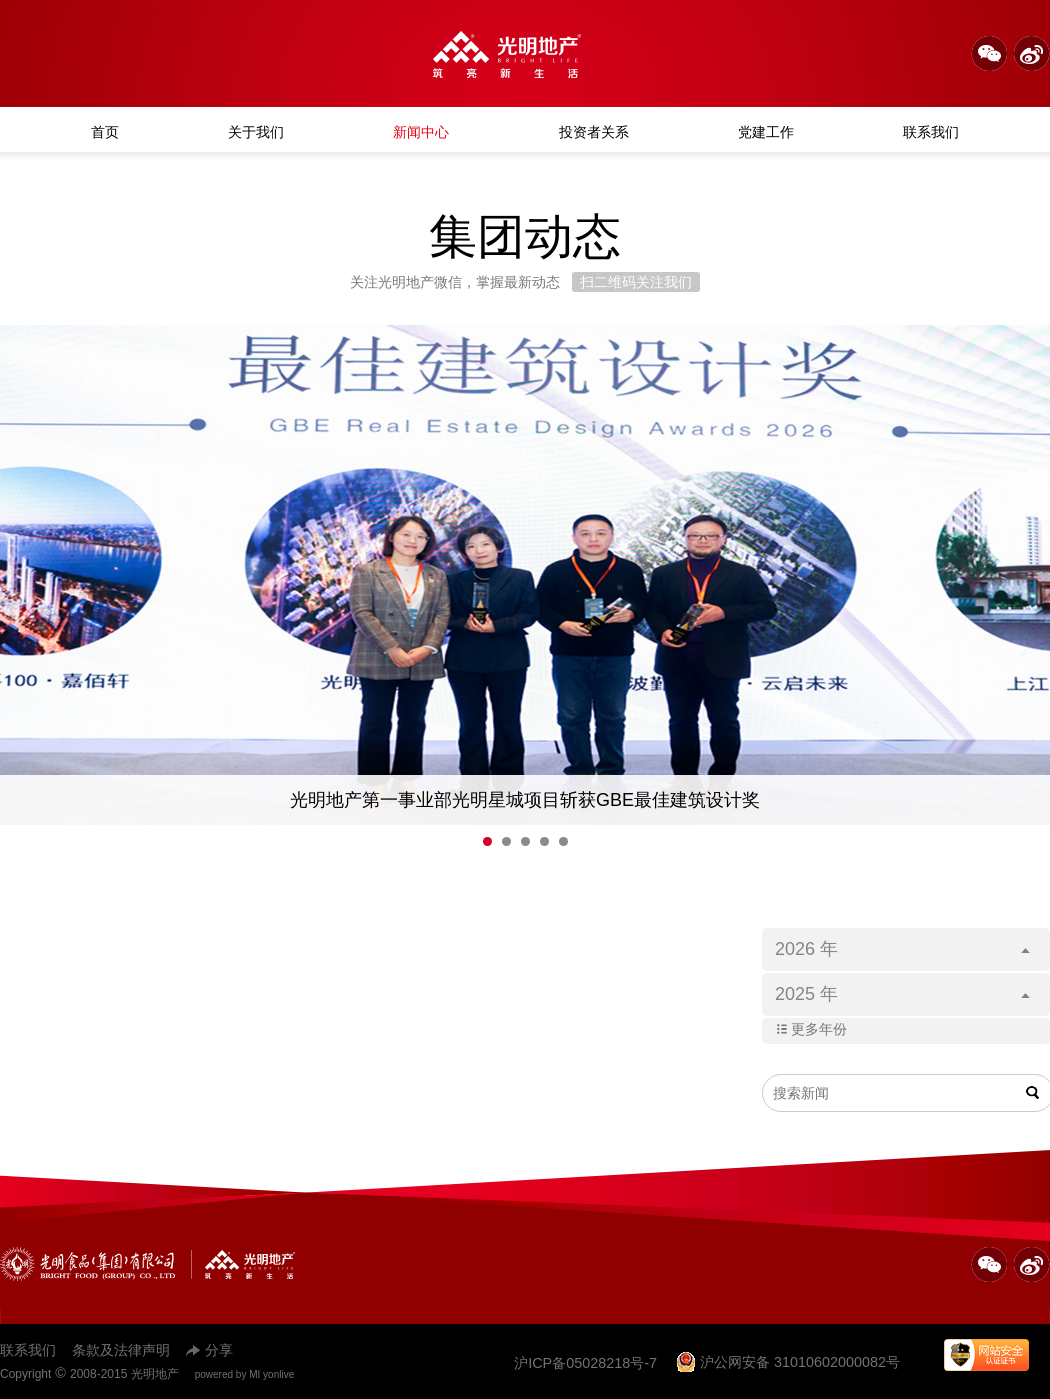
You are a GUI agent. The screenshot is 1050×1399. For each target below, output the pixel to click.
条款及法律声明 (121, 1350)
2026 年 (902, 949)
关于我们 (256, 132)
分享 (209, 1350)
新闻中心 (421, 132)
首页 (105, 132)
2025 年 (902, 994)
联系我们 (931, 132)
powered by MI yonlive (245, 1374)
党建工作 (766, 132)
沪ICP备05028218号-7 (585, 1363)
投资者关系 (594, 132)
